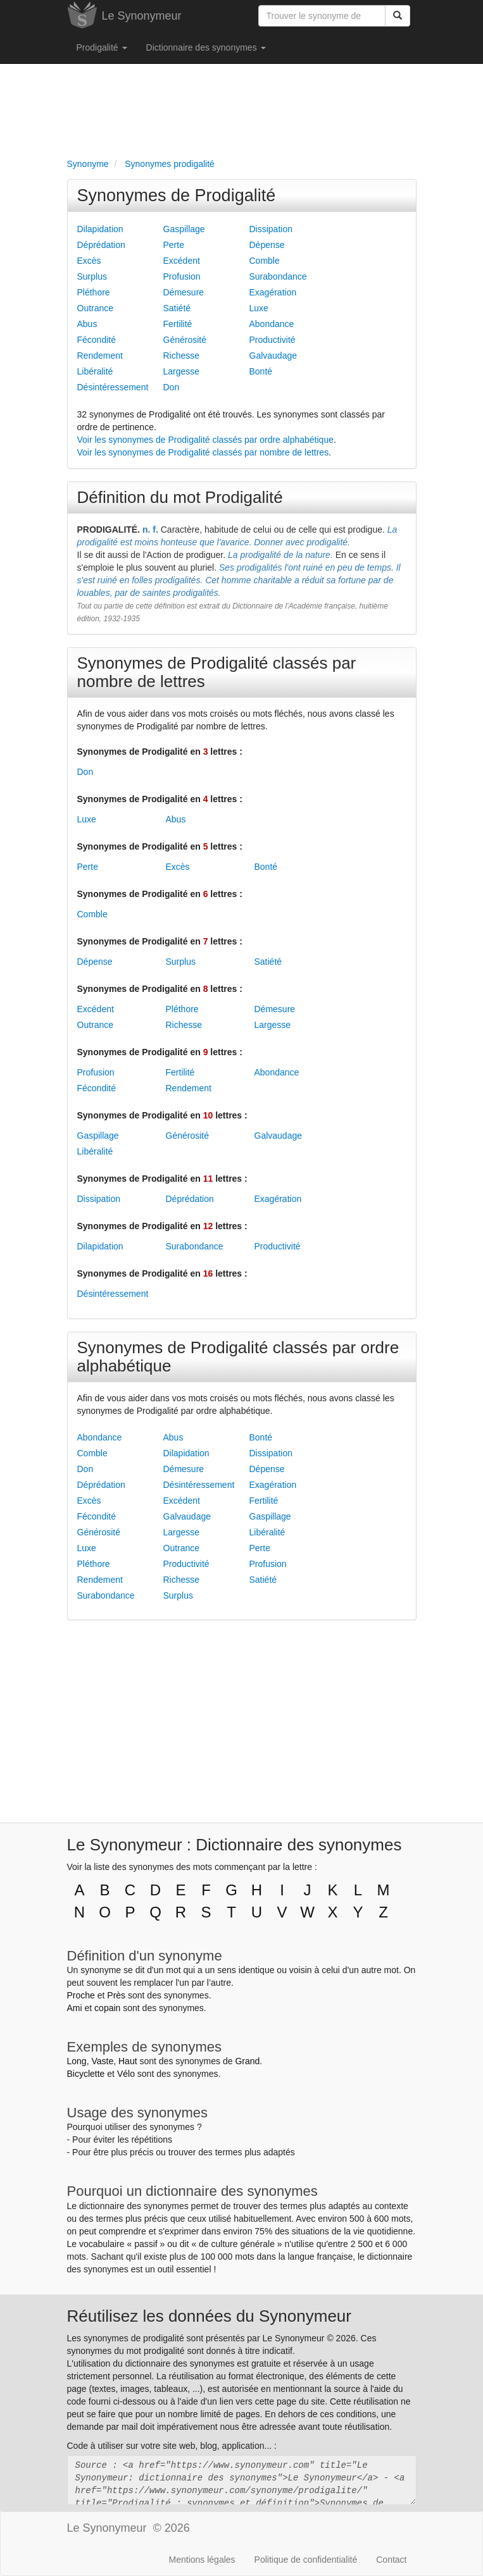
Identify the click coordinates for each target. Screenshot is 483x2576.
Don (171, 387)
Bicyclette (86, 2074)
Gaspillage (184, 229)
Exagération (273, 292)
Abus (87, 324)
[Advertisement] (242, 108)
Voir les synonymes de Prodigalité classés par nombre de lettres (203, 452)
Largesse (181, 371)
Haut (127, 2061)
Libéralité (95, 371)
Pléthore (93, 292)
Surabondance (278, 276)
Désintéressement (113, 387)
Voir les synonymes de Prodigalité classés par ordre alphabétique (205, 440)
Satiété (177, 308)
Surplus (92, 276)
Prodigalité (102, 47)
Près (116, 1995)
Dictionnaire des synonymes (206, 47)
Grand (247, 2061)
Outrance (95, 308)
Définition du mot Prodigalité (180, 497)
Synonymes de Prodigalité (176, 195)
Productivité (272, 340)
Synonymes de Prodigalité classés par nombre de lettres (216, 672)
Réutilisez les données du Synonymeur (209, 2316)
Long (77, 2061)
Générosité (184, 340)
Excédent (181, 261)
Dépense (267, 245)
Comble (264, 261)
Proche (81, 1995)
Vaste (102, 2061)
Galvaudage (273, 355)
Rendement (100, 355)
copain (107, 2008)
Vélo (126, 2074)
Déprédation (101, 245)
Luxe (258, 308)
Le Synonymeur (142, 15)
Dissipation (270, 229)
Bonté (261, 371)
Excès (89, 261)
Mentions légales (202, 2559)
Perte (173, 245)
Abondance (271, 324)
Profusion (182, 276)
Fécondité (96, 340)
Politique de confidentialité (306, 2559)
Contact (391, 2559)
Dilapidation (100, 229)
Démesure (183, 292)
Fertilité (177, 324)
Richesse (181, 355)
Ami (74, 2008)
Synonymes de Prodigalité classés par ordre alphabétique (238, 1356)
